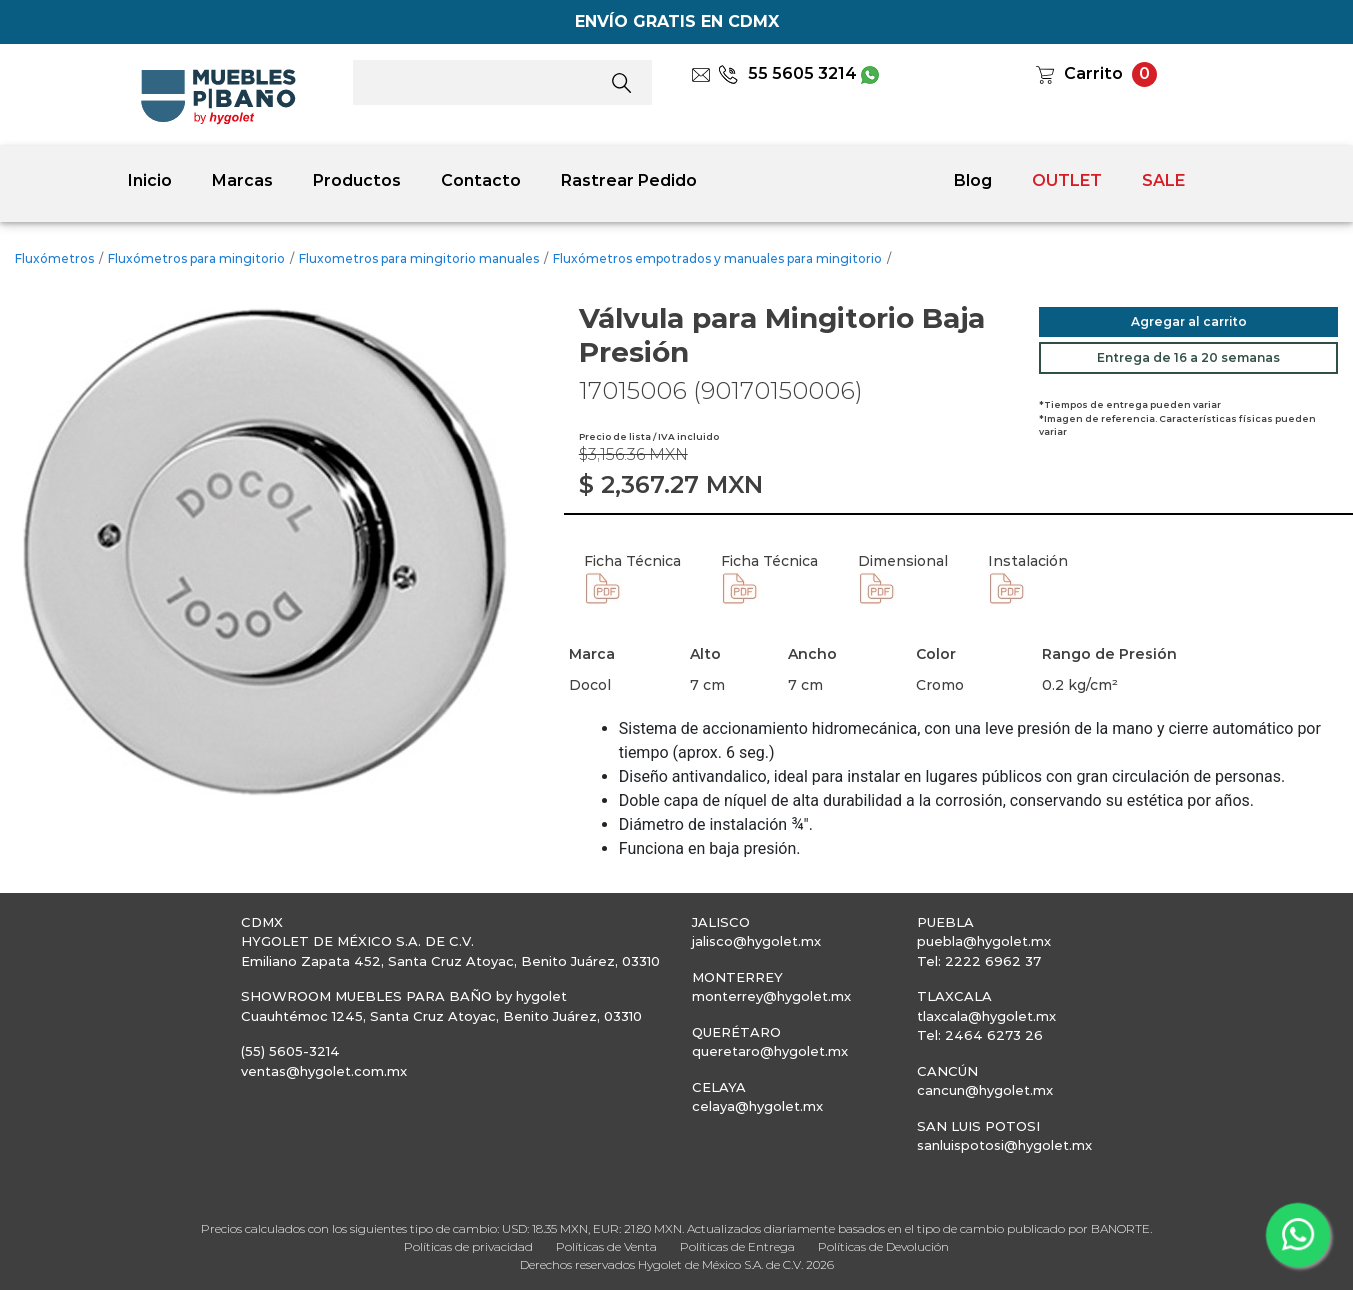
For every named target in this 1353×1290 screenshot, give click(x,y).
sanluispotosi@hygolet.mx (1004, 1145)
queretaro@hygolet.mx (770, 1051)
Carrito (1093, 73)
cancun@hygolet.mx (985, 1090)
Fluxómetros (54, 258)
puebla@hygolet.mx (984, 941)
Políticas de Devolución (883, 1246)
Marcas (242, 180)
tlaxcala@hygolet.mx (986, 1016)
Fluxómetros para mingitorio (196, 258)
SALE (1163, 180)
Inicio (150, 180)
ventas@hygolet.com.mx (324, 1071)
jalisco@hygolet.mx (756, 941)
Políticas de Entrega (737, 1246)
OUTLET (1067, 180)
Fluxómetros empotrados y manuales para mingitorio (717, 258)
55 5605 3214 (787, 73)
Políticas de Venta (606, 1246)
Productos (357, 180)
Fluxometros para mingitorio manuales (419, 258)
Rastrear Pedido (629, 180)
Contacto (481, 180)
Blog (973, 180)
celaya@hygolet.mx (757, 1106)
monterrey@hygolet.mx (771, 996)
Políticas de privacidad (468, 1246)
